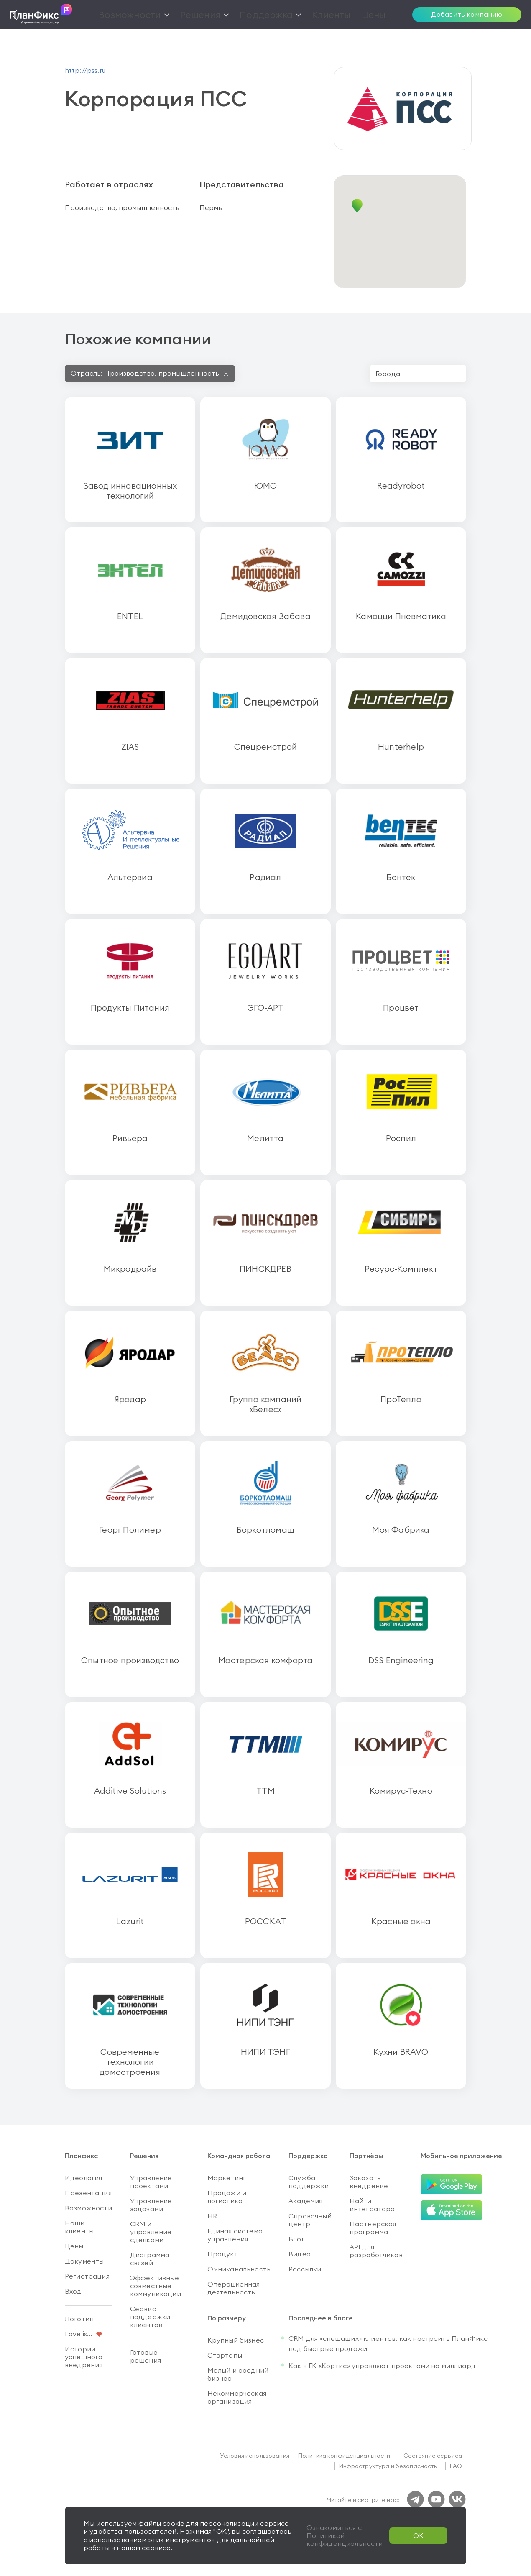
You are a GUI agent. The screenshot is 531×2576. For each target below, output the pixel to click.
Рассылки (304, 2269)
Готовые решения (145, 2356)
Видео (299, 2254)
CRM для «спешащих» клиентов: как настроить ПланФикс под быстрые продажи (388, 2343)
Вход (73, 2291)
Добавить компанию (467, 14)
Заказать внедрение (369, 2182)
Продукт (222, 2254)
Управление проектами (151, 2182)
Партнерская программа (373, 2228)
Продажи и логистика (226, 2197)
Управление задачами (151, 2205)
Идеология (83, 2178)
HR (212, 2216)
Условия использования (254, 2455)
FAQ (456, 2466)
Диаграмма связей (149, 2259)
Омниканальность (239, 2269)
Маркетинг (226, 2178)
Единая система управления (235, 2235)
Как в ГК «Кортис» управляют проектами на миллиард (382, 2365)
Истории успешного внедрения (83, 2357)
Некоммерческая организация (236, 2397)
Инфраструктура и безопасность (388, 2466)
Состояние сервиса (432, 2455)
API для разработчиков (376, 2251)
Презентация (88, 2193)
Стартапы (224, 2355)
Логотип (79, 2319)
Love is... (78, 2334)
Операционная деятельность (233, 2288)
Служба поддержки (308, 2182)
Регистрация (87, 2276)
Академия (305, 2201)
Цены (74, 2246)
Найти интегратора (372, 2205)
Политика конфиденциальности (344, 2455)
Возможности (88, 2208)
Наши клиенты (79, 2227)
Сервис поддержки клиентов (150, 2317)
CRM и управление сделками (151, 2232)
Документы (84, 2261)
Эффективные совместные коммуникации (155, 2286)
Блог (296, 2239)
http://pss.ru (85, 70)
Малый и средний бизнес (237, 2374)
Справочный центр (310, 2220)
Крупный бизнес (235, 2340)
